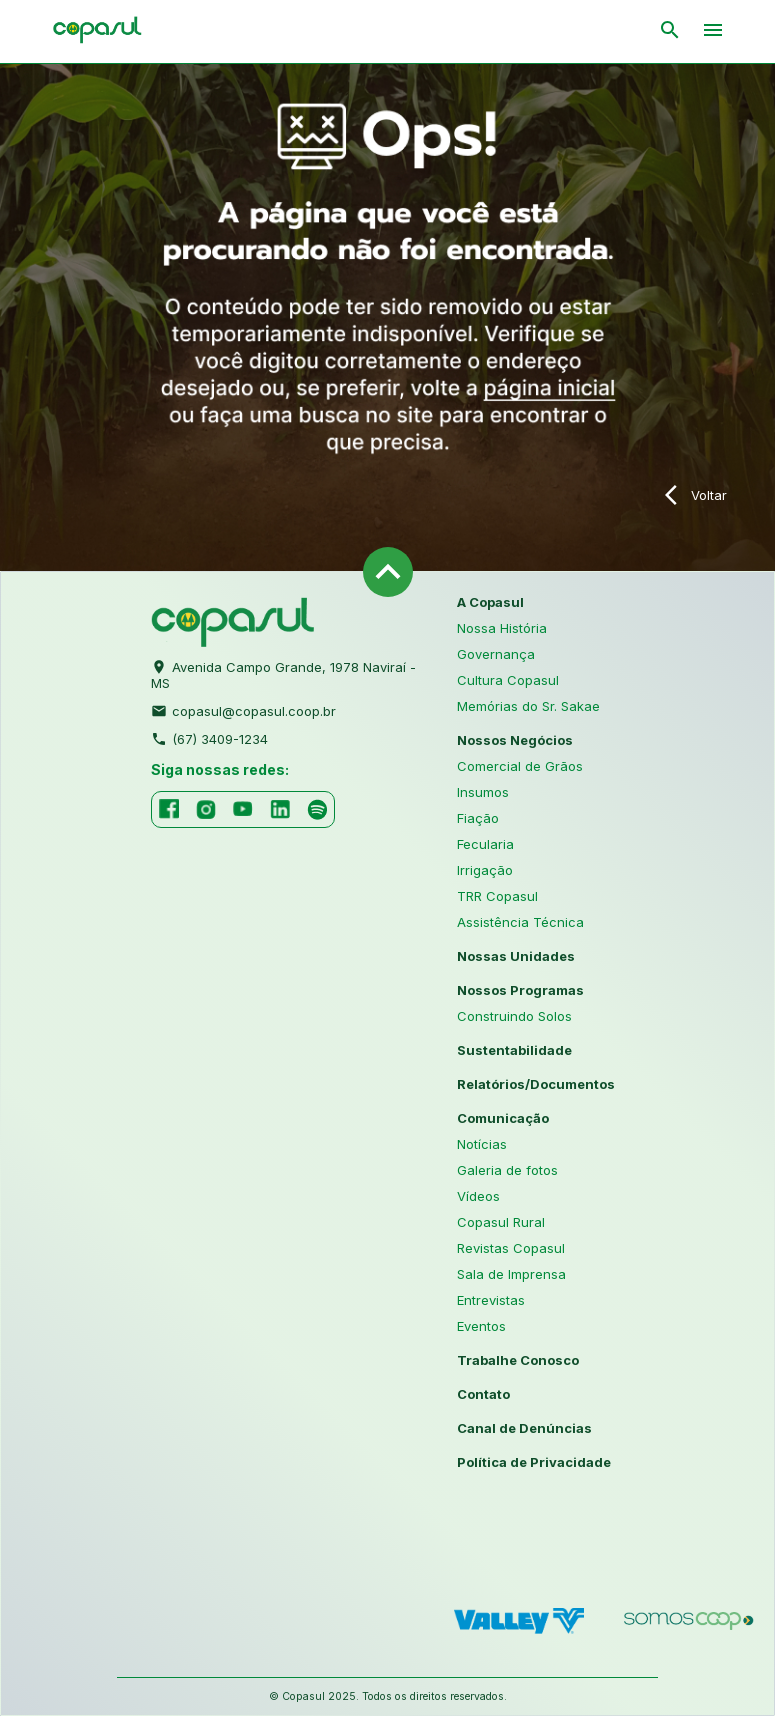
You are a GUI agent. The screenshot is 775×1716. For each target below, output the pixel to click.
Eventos (481, 1326)
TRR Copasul (497, 896)
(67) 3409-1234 (209, 737)
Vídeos (478, 1196)
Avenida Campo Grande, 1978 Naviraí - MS (283, 673)
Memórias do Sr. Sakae (528, 706)
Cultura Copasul (508, 680)
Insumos (483, 792)
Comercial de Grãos (520, 766)
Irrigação (485, 870)
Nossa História (502, 628)
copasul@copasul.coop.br (243, 709)
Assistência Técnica (520, 922)
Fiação (478, 818)
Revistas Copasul (511, 1248)
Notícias (482, 1144)
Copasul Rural (501, 1222)
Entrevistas (491, 1300)
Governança (496, 654)
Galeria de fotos (507, 1170)
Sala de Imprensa (511, 1274)
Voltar (696, 495)
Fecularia (485, 844)
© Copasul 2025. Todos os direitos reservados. (388, 1696)
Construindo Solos (514, 1016)
